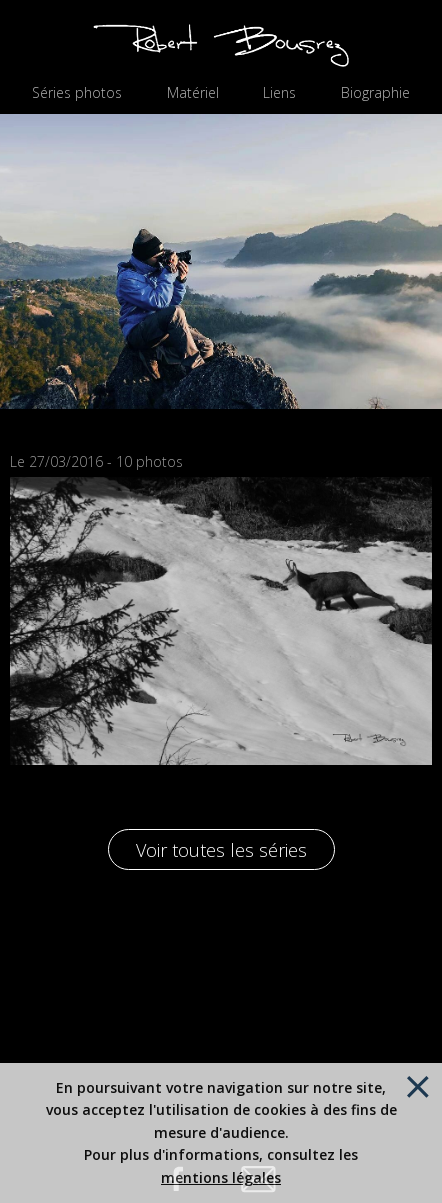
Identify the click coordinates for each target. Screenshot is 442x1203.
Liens (279, 93)
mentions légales (221, 1177)
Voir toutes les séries (221, 850)
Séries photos (77, 93)
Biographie (375, 93)
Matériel (193, 93)
